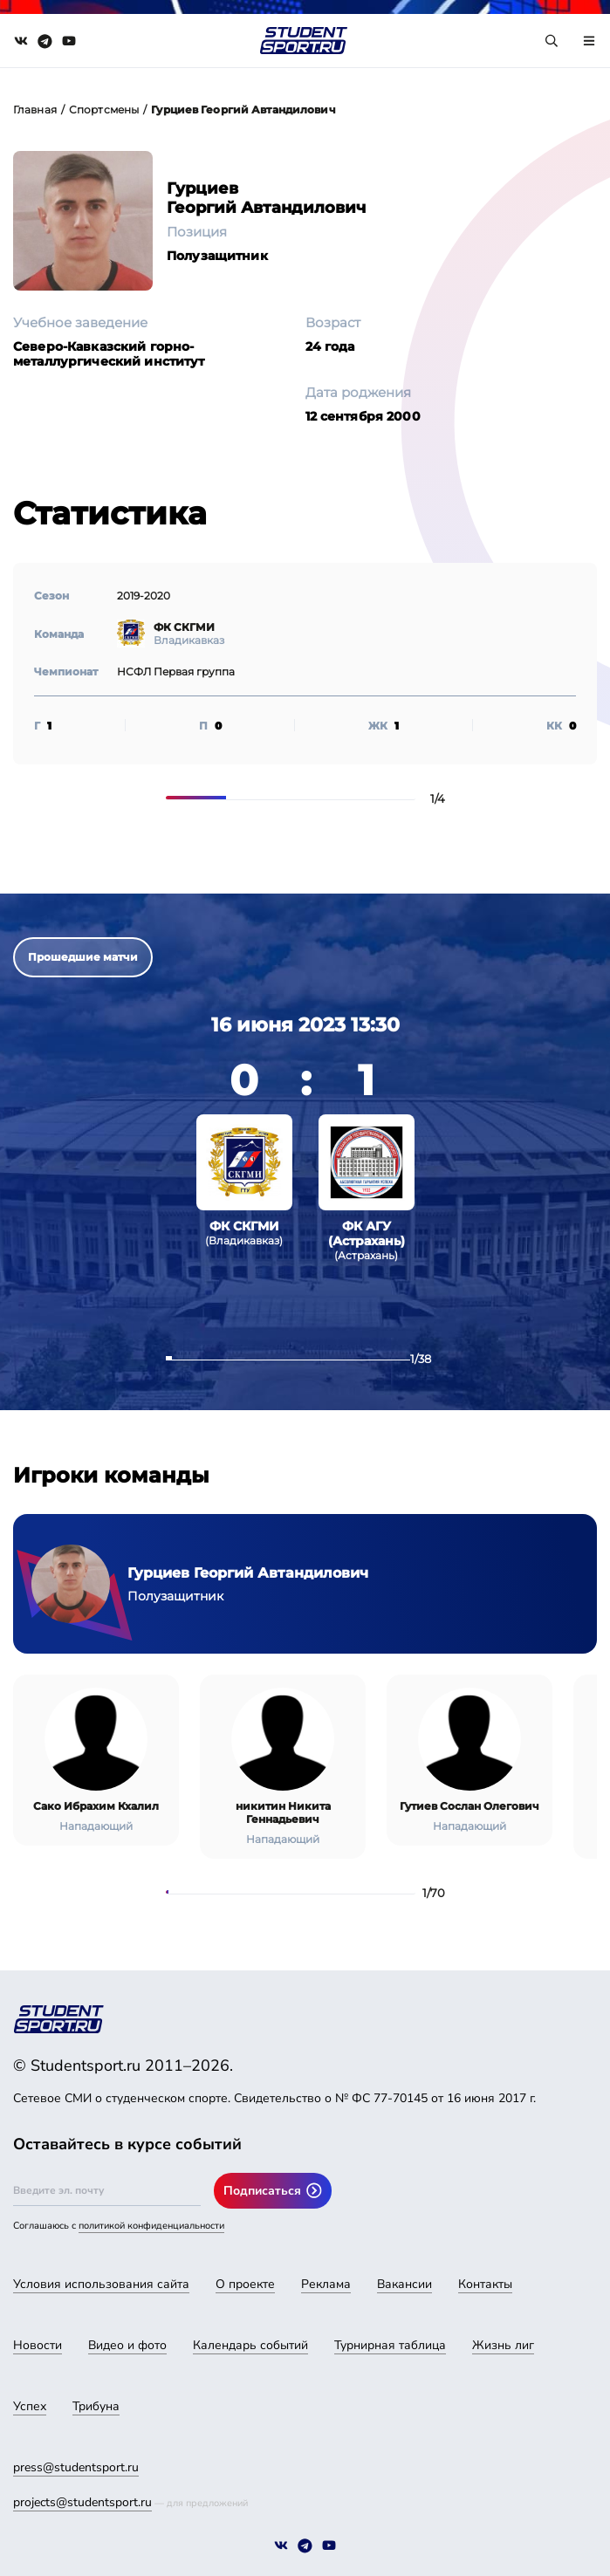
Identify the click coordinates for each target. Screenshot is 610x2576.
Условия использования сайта (101, 2284)
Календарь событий (250, 2345)
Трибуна (96, 2406)
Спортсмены (104, 109)
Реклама (326, 2284)
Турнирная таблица (390, 2345)
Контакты (485, 2284)
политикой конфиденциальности (151, 2225)
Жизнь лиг (503, 2345)
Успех (29, 2406)
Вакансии (404, 2284)
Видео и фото (127, 2345)
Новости (37, 2345)
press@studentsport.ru (76, 2467)
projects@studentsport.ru (82, 2502)
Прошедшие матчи (83, 956)
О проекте (245, 2284)
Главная (35, 109)
